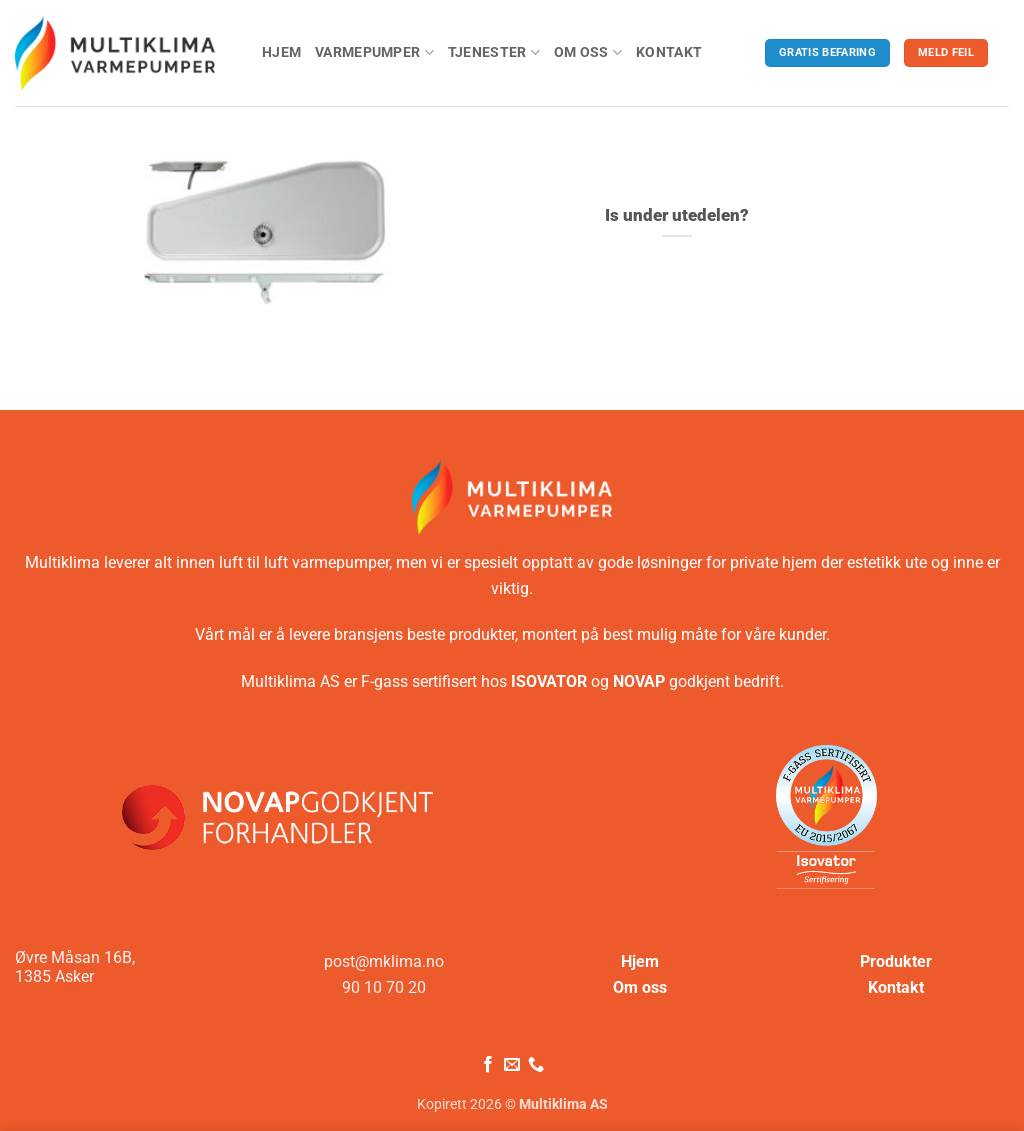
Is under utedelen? (677, 215)
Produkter (896, 961)
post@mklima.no (384, 961)
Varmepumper (374, 52)
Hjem (281, 52)
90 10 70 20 (384, 987)
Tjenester (494, 52)
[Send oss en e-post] (512, 1065)
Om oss (588, 52)
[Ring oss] (536, 1065)
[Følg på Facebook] (487, 1065)
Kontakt (669, 52)
